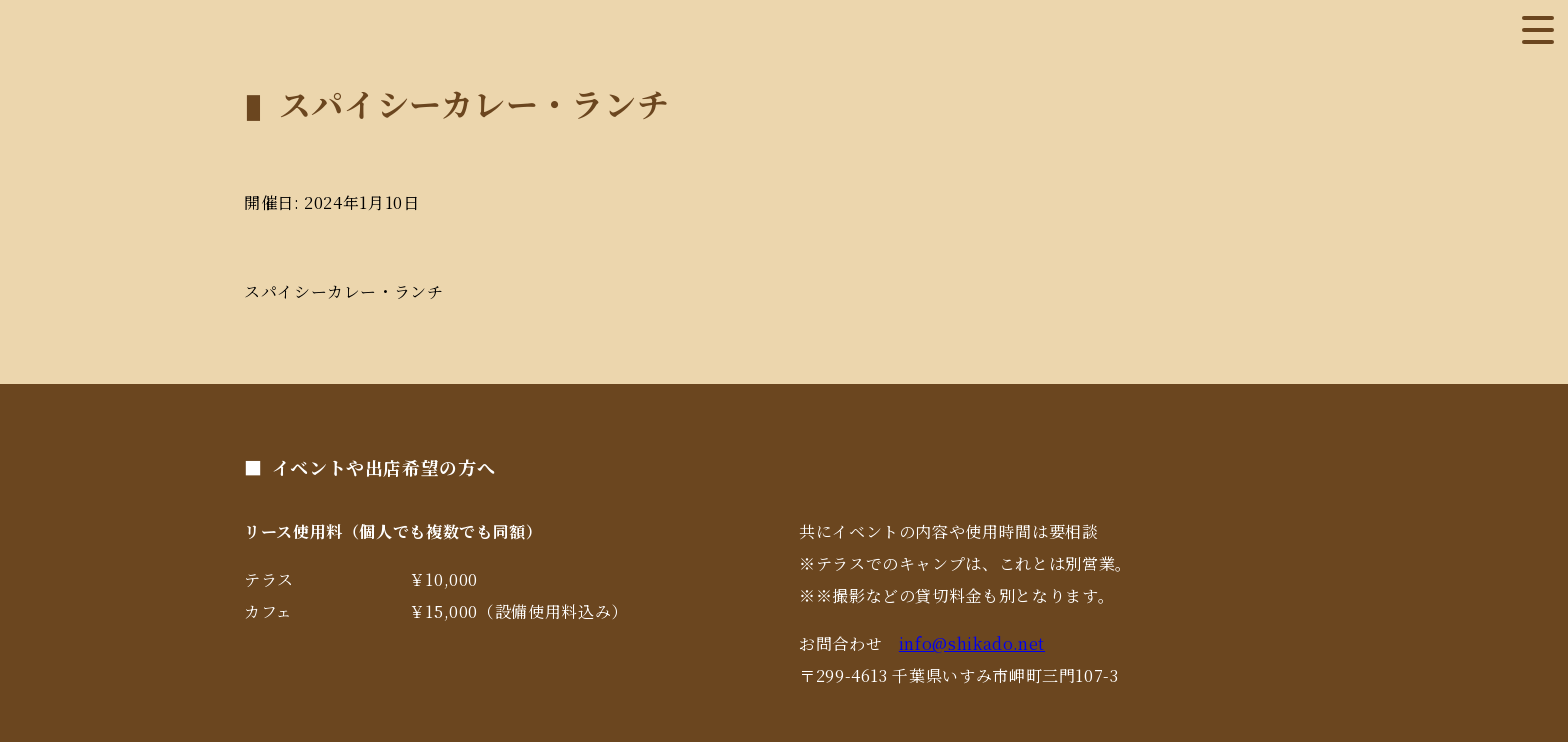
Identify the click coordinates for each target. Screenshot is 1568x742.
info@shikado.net (972, 643)
